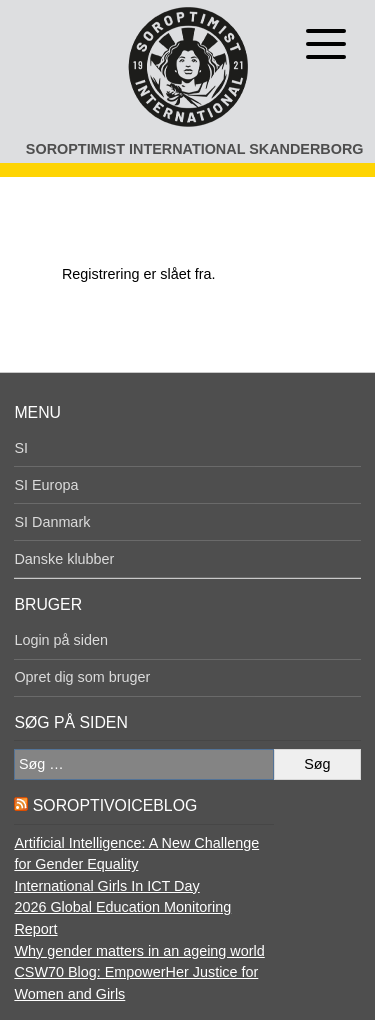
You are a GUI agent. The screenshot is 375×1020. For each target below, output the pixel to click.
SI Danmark (52, 522)
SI (21, 448)
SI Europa (46, 485)
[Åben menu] (326, 44)
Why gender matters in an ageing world (139, 951)
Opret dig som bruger (82, 677)
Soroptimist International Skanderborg (195, 149)
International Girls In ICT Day (106, 886)
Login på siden (61, 640)
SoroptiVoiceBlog (115, 805)
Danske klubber (64, 559)
